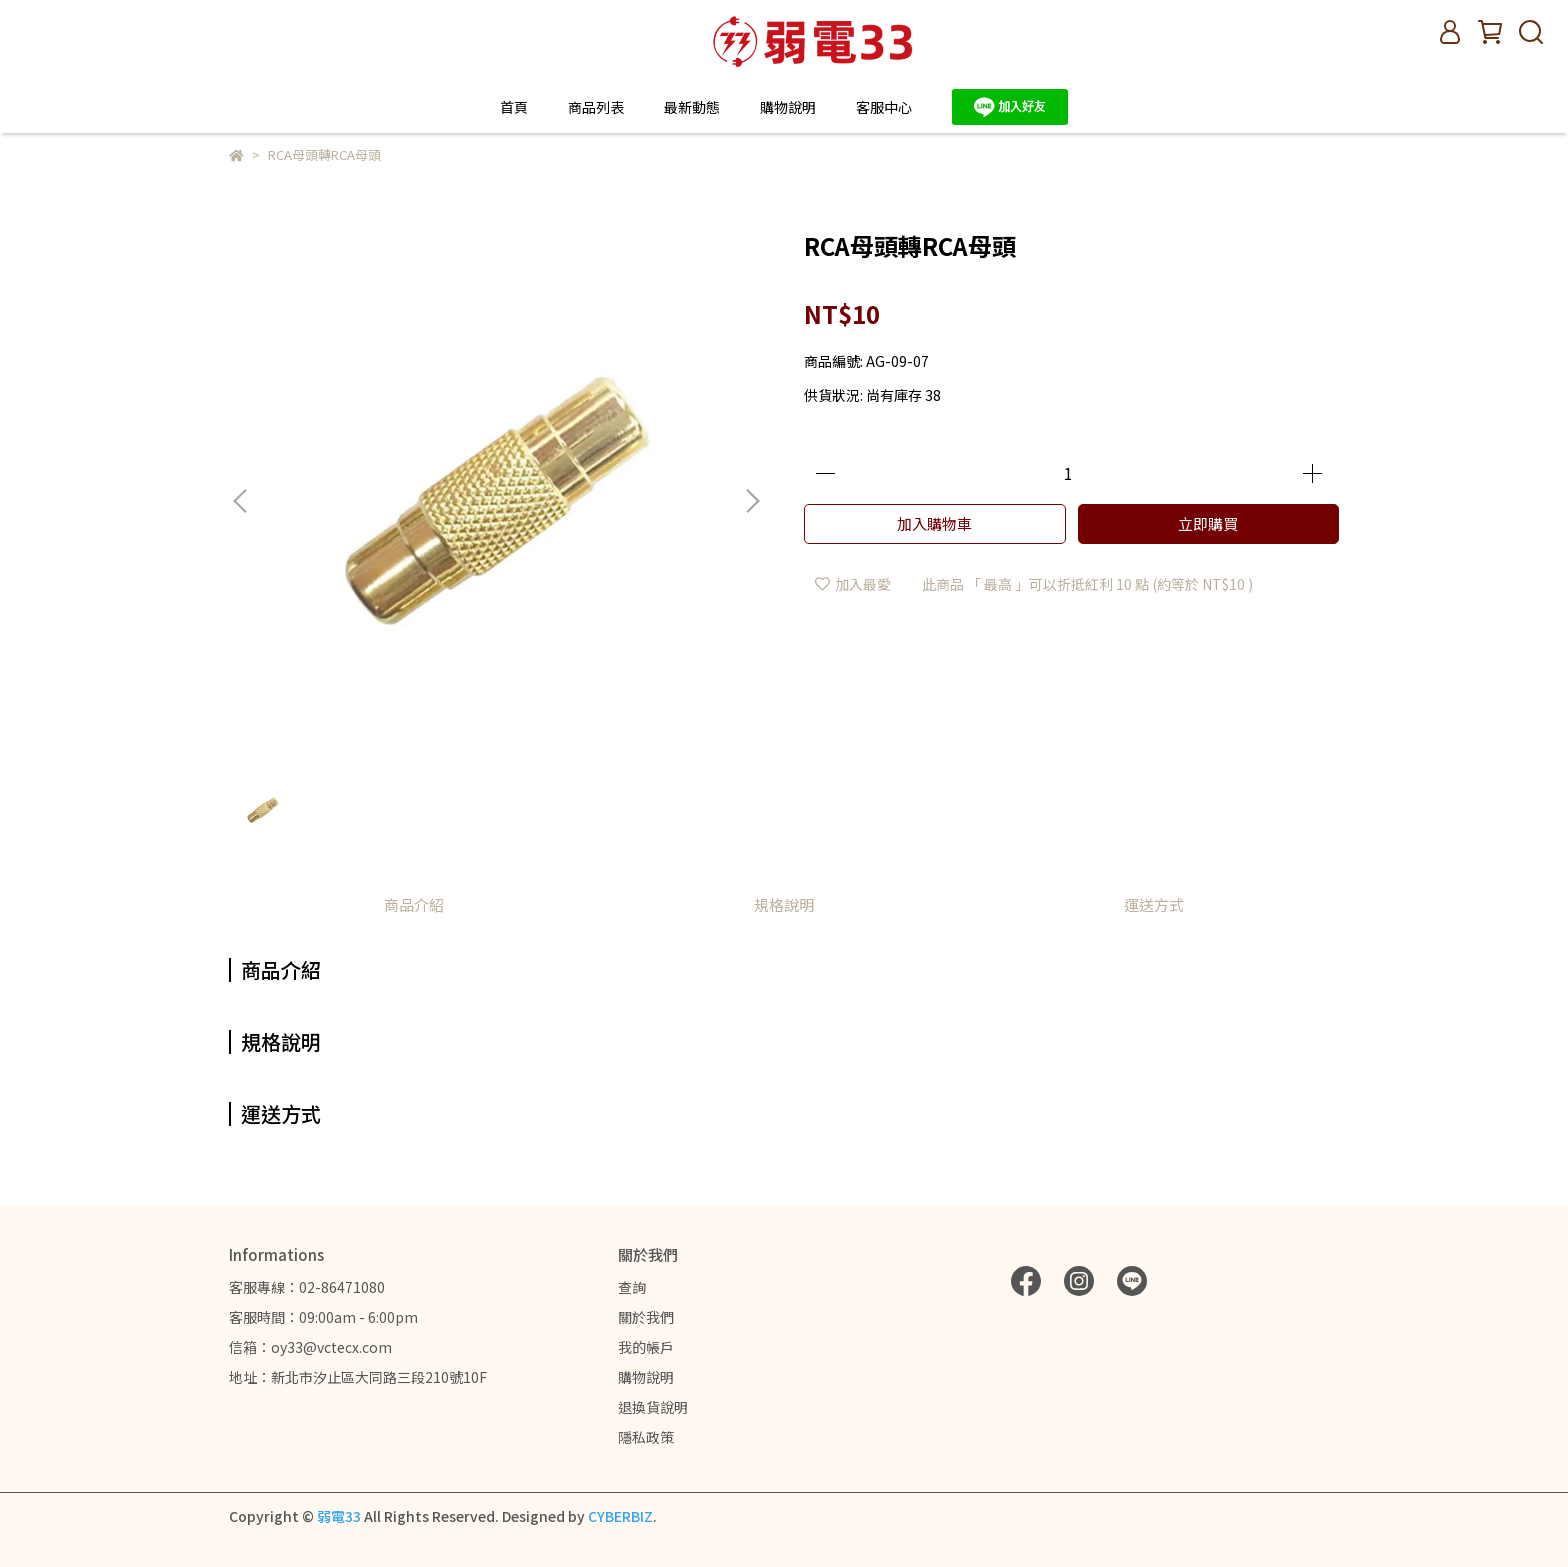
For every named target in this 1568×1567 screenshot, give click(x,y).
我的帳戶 (646, 1347)
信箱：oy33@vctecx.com (310, 1347)
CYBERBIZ (620, 1516)
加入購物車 (934, 523)
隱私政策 (646, 1437)
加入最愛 (853, 584)
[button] (752, 501)
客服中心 (884, 107)
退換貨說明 (653, 1407)
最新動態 (692, 107)
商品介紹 (414, 904)
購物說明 (646, 1377)
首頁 (514, 107)
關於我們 (646, 1317)
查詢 (632, 1287)
